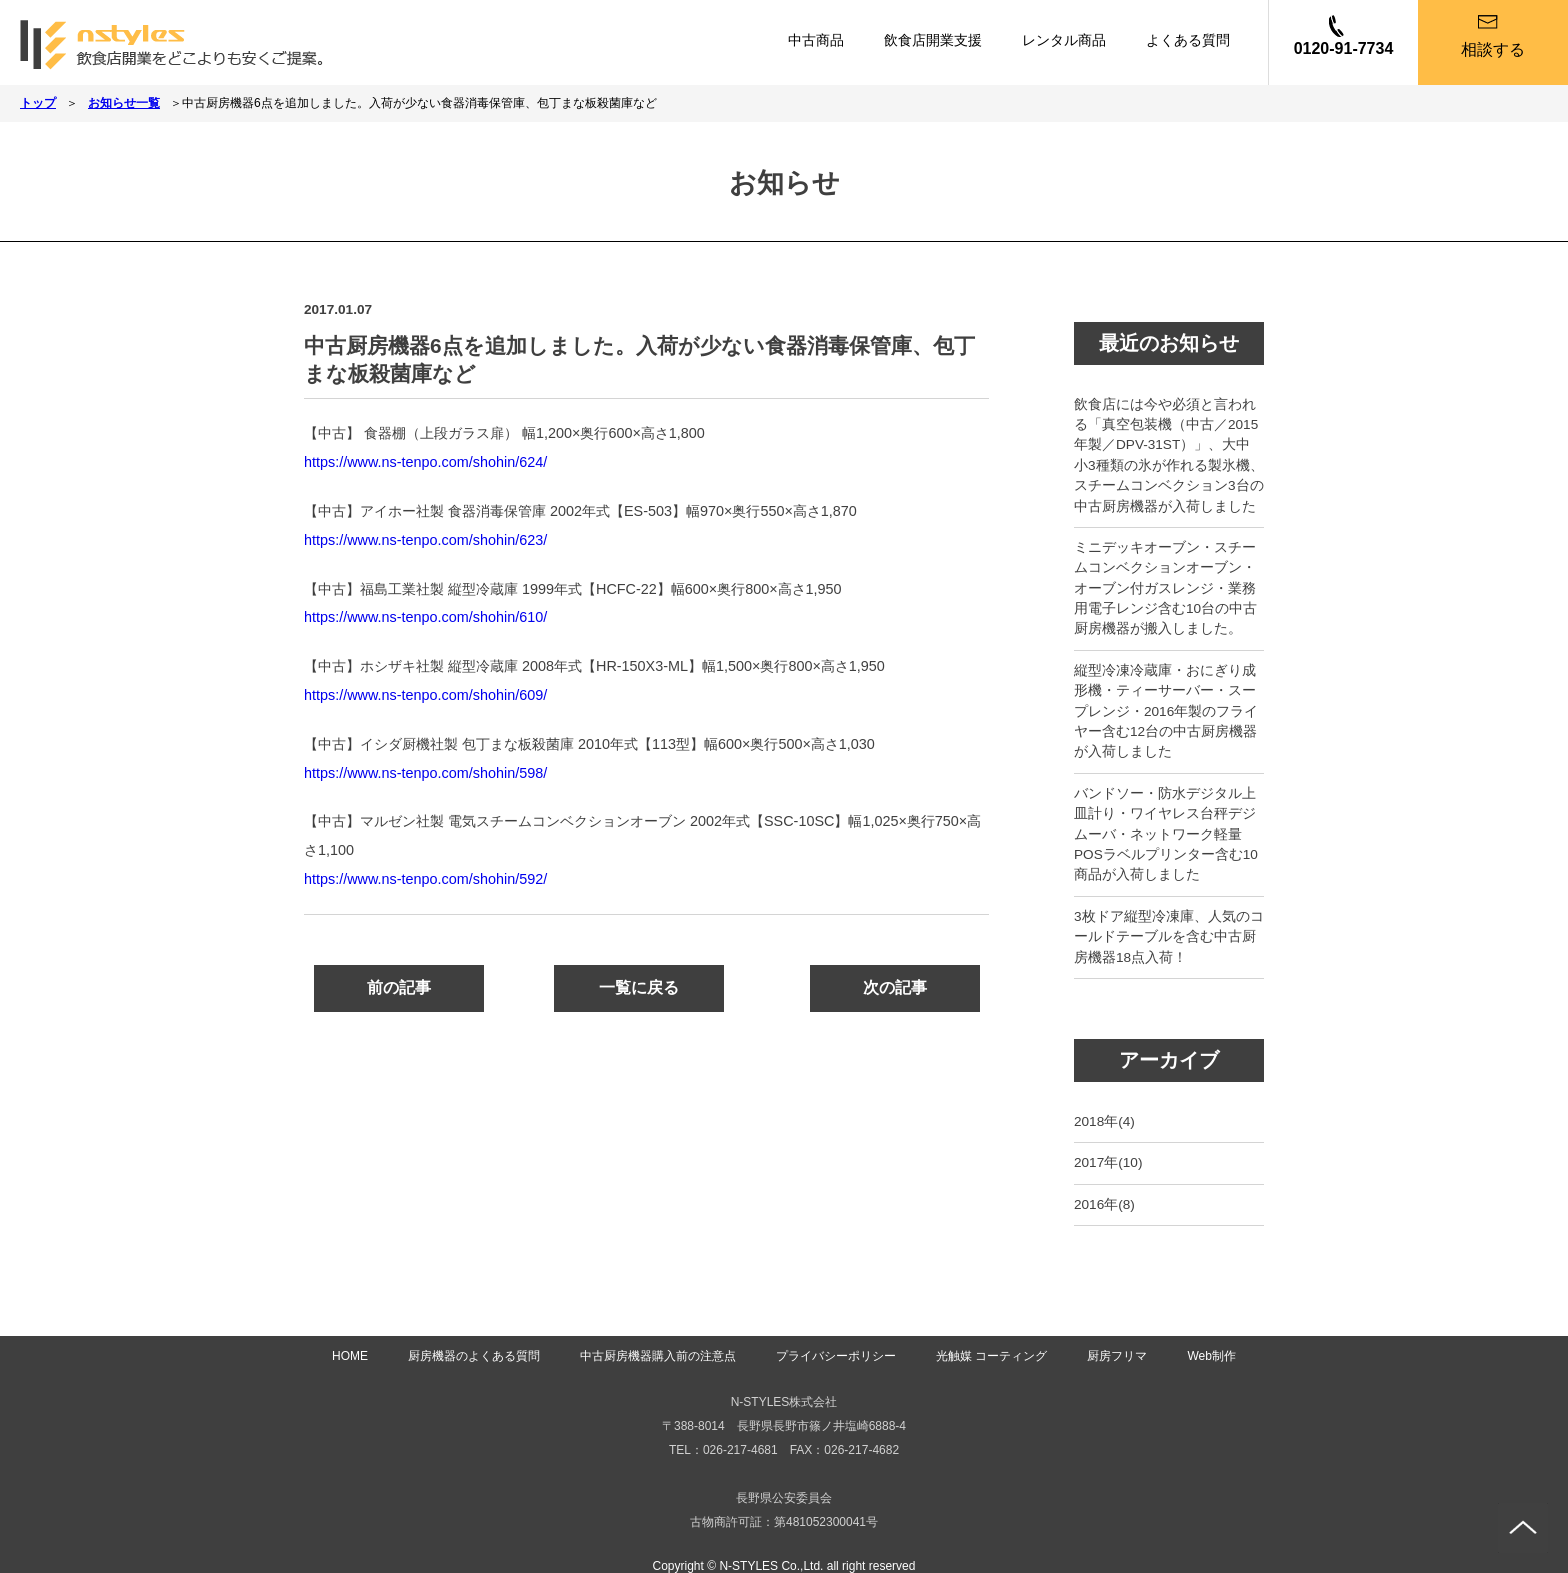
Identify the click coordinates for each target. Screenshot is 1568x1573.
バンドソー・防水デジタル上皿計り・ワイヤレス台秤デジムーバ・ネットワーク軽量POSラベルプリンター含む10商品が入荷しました (1166, 834)
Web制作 (1211, 1356)
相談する (1493, 49)
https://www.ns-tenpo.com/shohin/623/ (425, 540)
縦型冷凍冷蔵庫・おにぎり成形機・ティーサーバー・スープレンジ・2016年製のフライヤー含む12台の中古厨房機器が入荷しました (1166, 711)
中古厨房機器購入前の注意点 (658, 1356)
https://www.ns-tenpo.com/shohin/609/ (425, 695)
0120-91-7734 (1344, 48)
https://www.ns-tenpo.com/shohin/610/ (425, 617)
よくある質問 (1188, 40)
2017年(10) (1108, 1162)
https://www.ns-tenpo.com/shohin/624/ (425, 462)
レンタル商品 (1064, 40)
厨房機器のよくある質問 (474, 1356)
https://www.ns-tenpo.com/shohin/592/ (425, 879)
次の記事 (895, 987)
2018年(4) (1104, 1121)
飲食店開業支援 (933, 40)
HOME (350, 1356)
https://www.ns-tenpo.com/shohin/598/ (425, 773)
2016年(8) (1104, 1204)
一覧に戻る (639, 987)
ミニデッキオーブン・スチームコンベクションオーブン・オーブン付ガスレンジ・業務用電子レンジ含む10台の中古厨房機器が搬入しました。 (1165, 588)
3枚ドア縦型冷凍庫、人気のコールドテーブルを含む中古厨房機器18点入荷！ (1169, 937)
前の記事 (399, 987)
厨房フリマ (1117, 1356)
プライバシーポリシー (836, 1356)
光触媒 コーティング (991, 1356)
